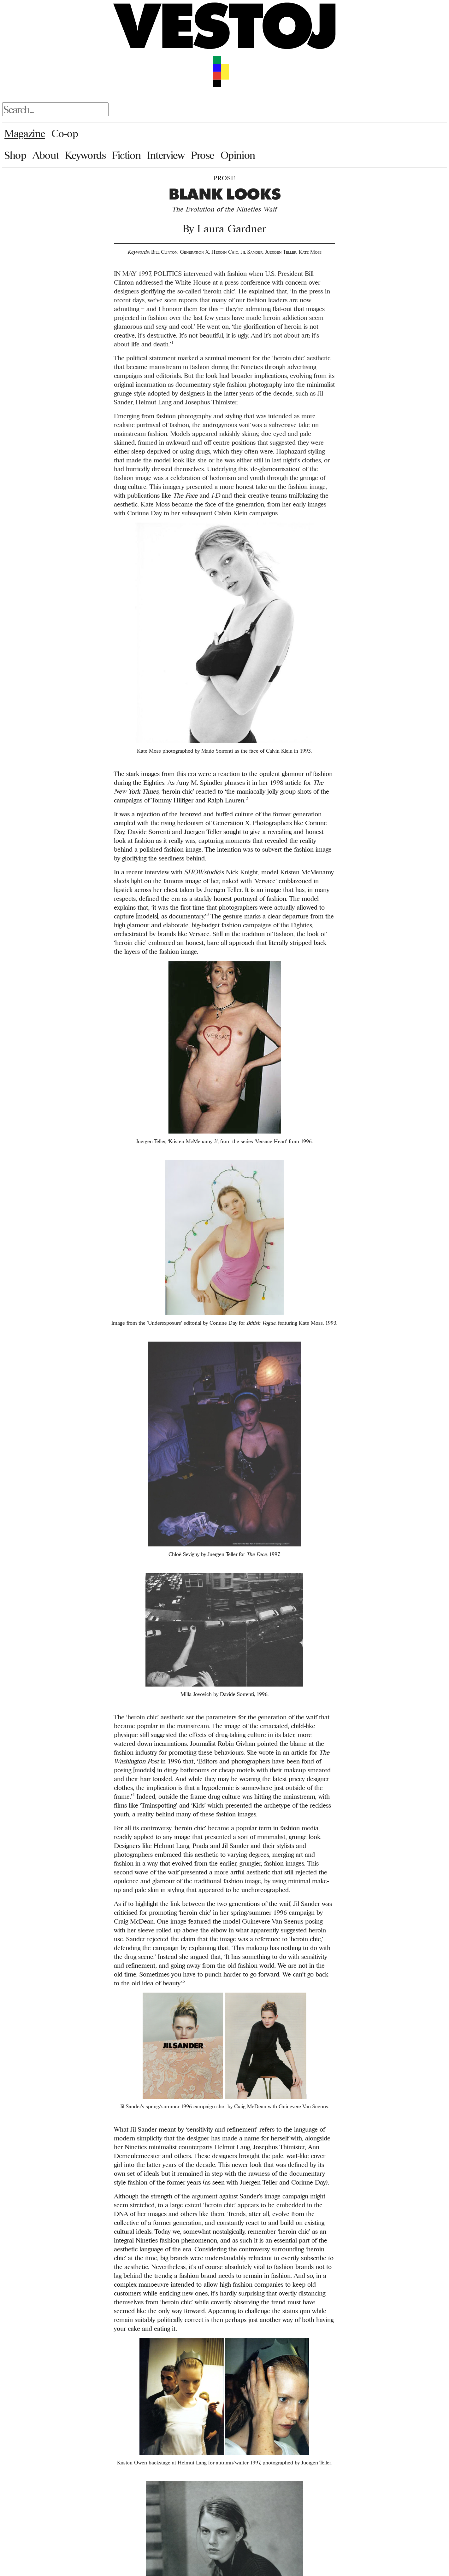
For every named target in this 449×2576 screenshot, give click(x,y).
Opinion (238, 155)
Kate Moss (310, 252)
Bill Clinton (164, 252)
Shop (15, 155)
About (45, 155)
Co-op (64, 133)
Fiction (126, 155)
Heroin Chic (224, 252)
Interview (166, 155)
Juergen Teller (280, 252)
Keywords (85, 155)
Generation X (194, 252)
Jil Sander (252, 252)
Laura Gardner (231, 228)
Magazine (24, 133)
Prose (202, 155)
